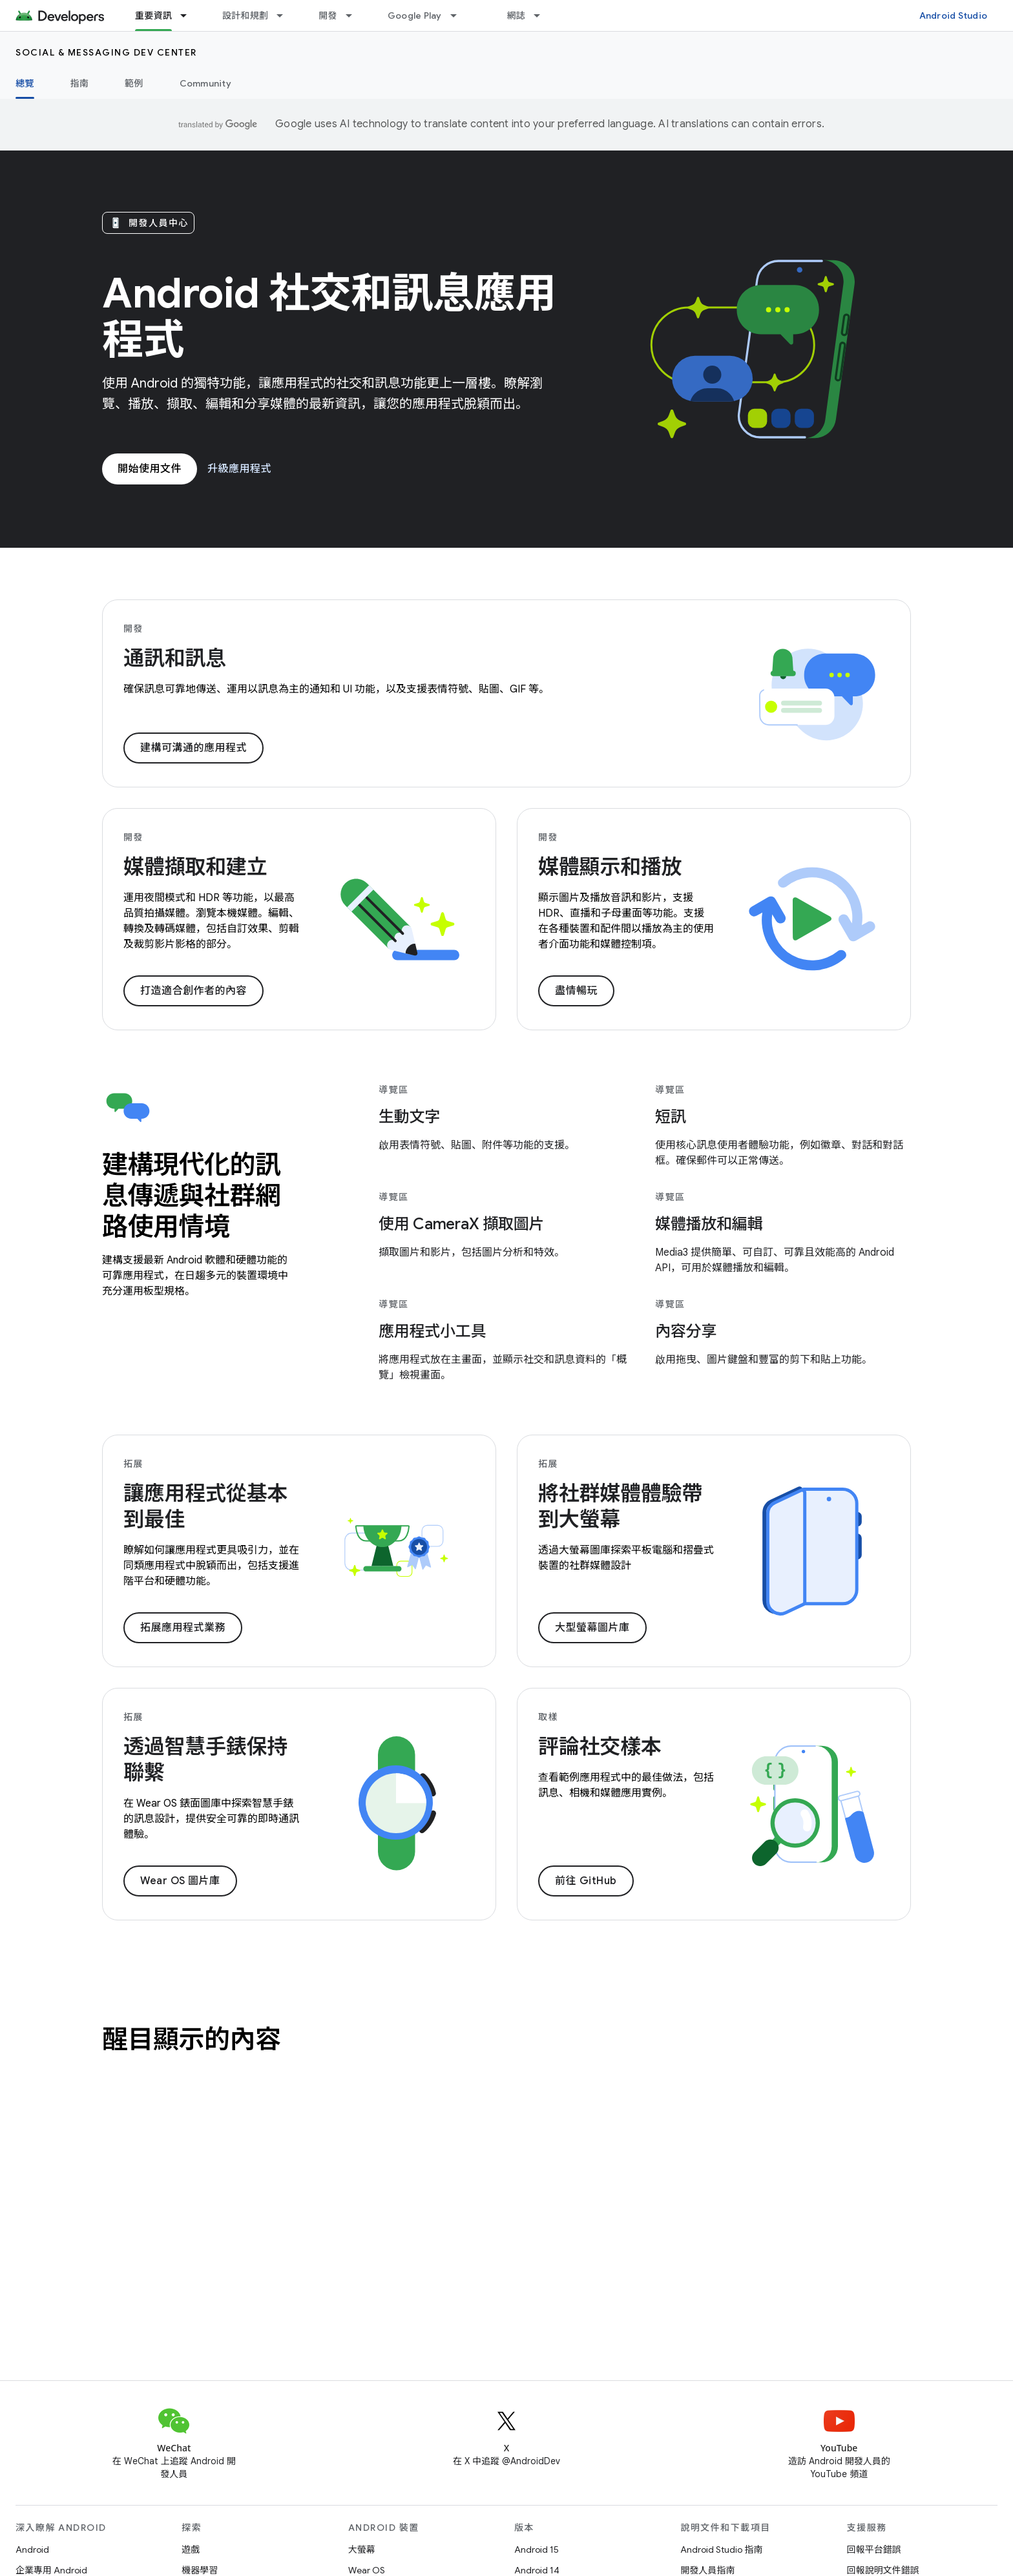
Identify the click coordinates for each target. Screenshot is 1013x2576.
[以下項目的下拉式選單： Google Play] (459, 15)
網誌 (516, 15)
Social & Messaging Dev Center (106, 52)
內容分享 (685, 1331)
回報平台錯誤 (874, 2549)
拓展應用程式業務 (182, 1627)
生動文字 (409, 1117)
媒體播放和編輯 (708, 1224)
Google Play (415, 15)
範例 (134, 83)
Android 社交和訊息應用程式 (329, 316)
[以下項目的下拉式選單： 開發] (354, 15)
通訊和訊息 (174, 658)
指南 (79, 83)
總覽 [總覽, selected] (25, 83)
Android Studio (953, 15)
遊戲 (191, 2549)
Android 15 (536, 2549)
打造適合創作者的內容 (193, 990)
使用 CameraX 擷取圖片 (461, 1224)
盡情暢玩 (576, 990)
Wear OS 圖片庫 (180, 1881)
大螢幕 (361, 2549)
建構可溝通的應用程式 (193, 748)
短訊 (670, 1117)
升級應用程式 (239, 468)
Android (32, 2549)
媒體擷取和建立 (195, 867)
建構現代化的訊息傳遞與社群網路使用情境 (191, 1195)
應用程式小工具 (432, 1331)
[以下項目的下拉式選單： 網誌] (542, 15)
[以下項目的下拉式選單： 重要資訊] (189, 15)
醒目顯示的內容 (191, 2039)
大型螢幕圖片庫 (592, 1627)
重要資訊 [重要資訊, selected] (153, 15)
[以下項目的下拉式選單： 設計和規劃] (285, 15)
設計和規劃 (245, 15)
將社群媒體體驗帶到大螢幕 (620, 1506)
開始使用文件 (150, 468)
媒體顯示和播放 (610, 867)
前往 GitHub (586, 1881)
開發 (328, 15)
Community (205, 83)
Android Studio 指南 (721, 2549)
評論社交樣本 (600, 1747)
